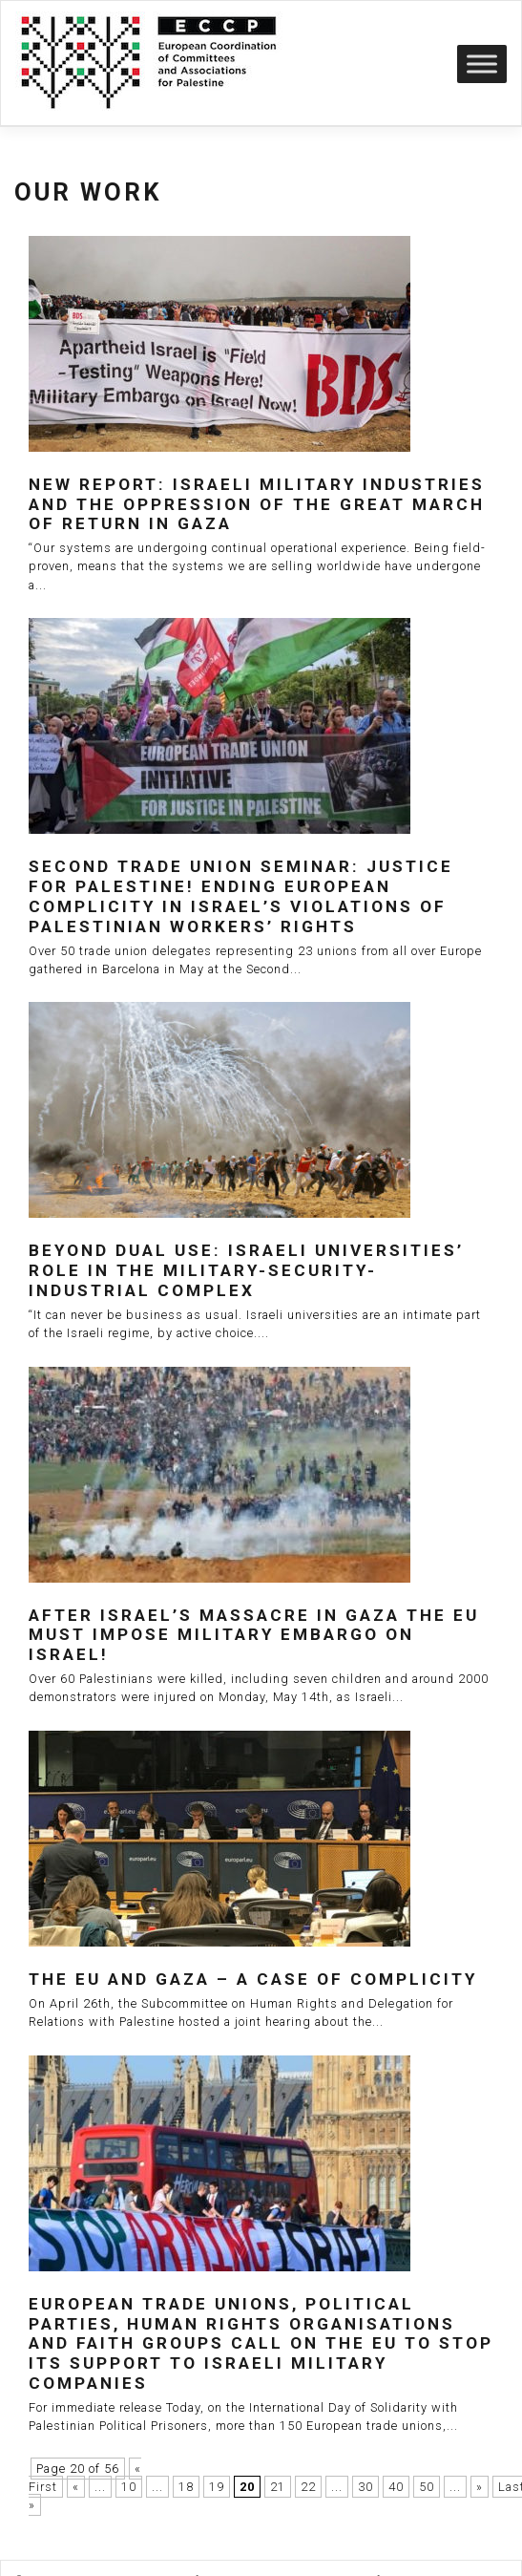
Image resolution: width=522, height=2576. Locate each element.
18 (186, 2487)
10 (128, 2487)
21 (277, 2487)
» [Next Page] (479, 2487)
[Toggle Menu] (482, 63)
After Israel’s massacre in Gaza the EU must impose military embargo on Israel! (254, 1635)
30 (365, 2487)
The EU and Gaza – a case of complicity (253, 1979)
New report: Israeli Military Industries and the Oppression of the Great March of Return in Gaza (257, 504)
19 (216, 2487)
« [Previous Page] (76, 2487)
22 (308, 2487)
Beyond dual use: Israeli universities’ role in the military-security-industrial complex (246, 1270)
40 (396, 2487)
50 (426, 2487)
